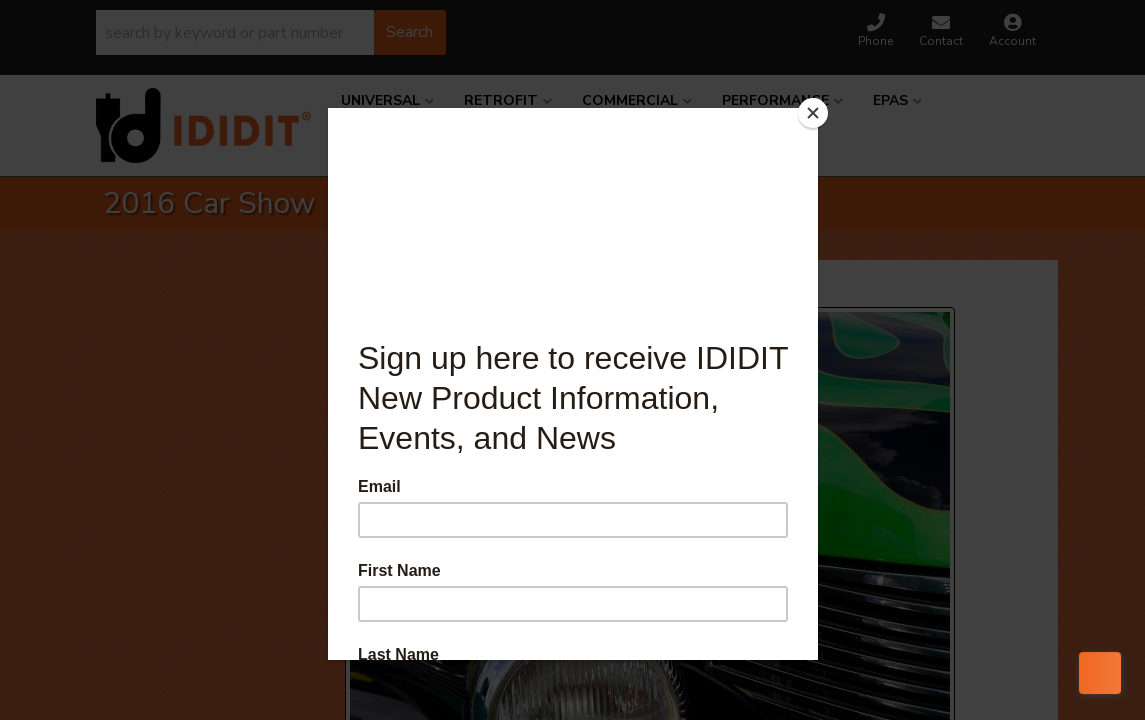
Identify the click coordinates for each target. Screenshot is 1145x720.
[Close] (813, 113)
